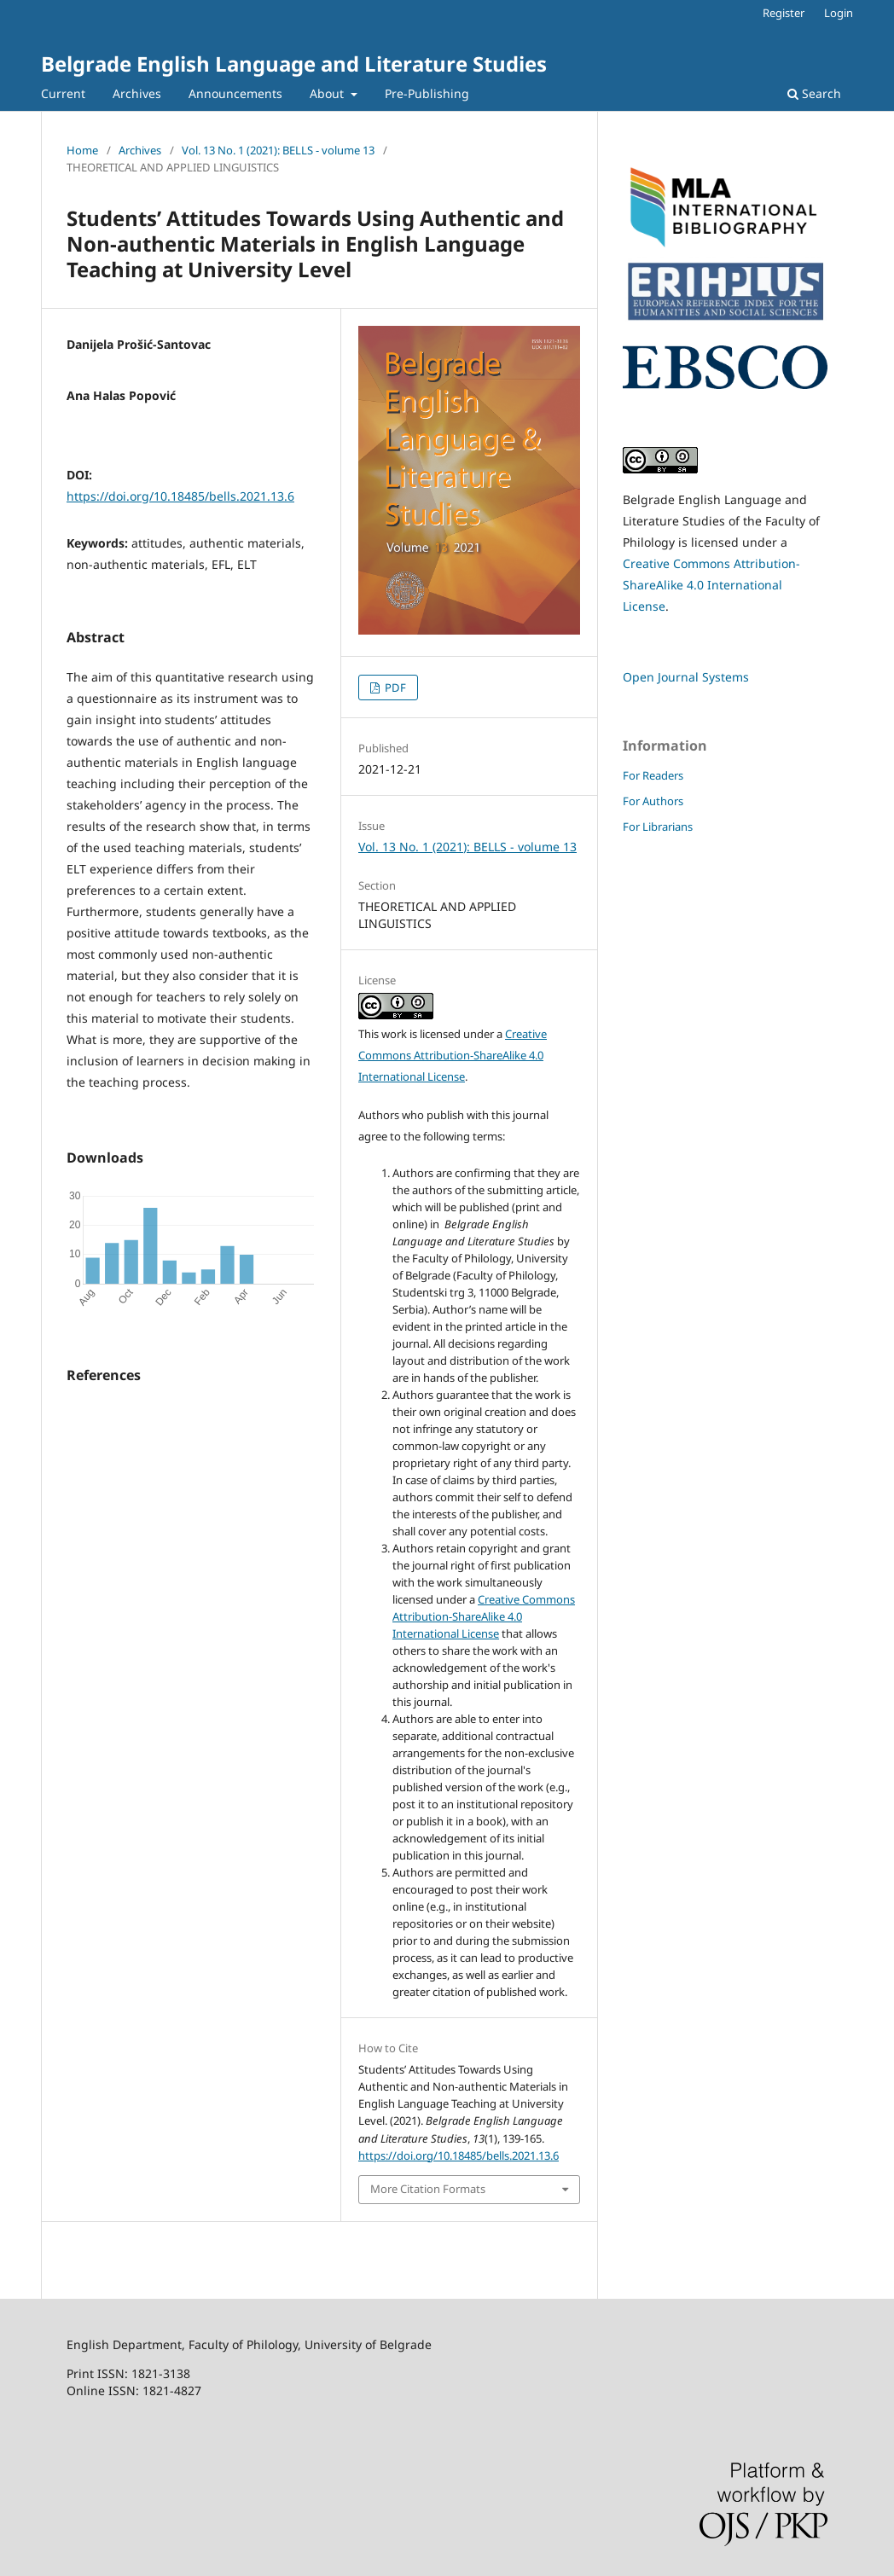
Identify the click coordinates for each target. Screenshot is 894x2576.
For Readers (653, 775)
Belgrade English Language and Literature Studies (294, 63)
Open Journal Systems (686, 677)
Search (814, 93)
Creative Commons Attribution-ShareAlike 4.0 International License (452, 1055)
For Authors (653, 801)
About (328, 93)
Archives (137, 93)
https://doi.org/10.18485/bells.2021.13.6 (180, 496)
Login (838, 12)
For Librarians (658, 826)
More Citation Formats (427, 2188)
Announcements (235, 93)
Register (783, 12)
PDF (394, 687)
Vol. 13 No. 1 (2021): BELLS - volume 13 (278, 150)
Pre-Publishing (427, 93)
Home (82, 150)
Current (63, 93)
